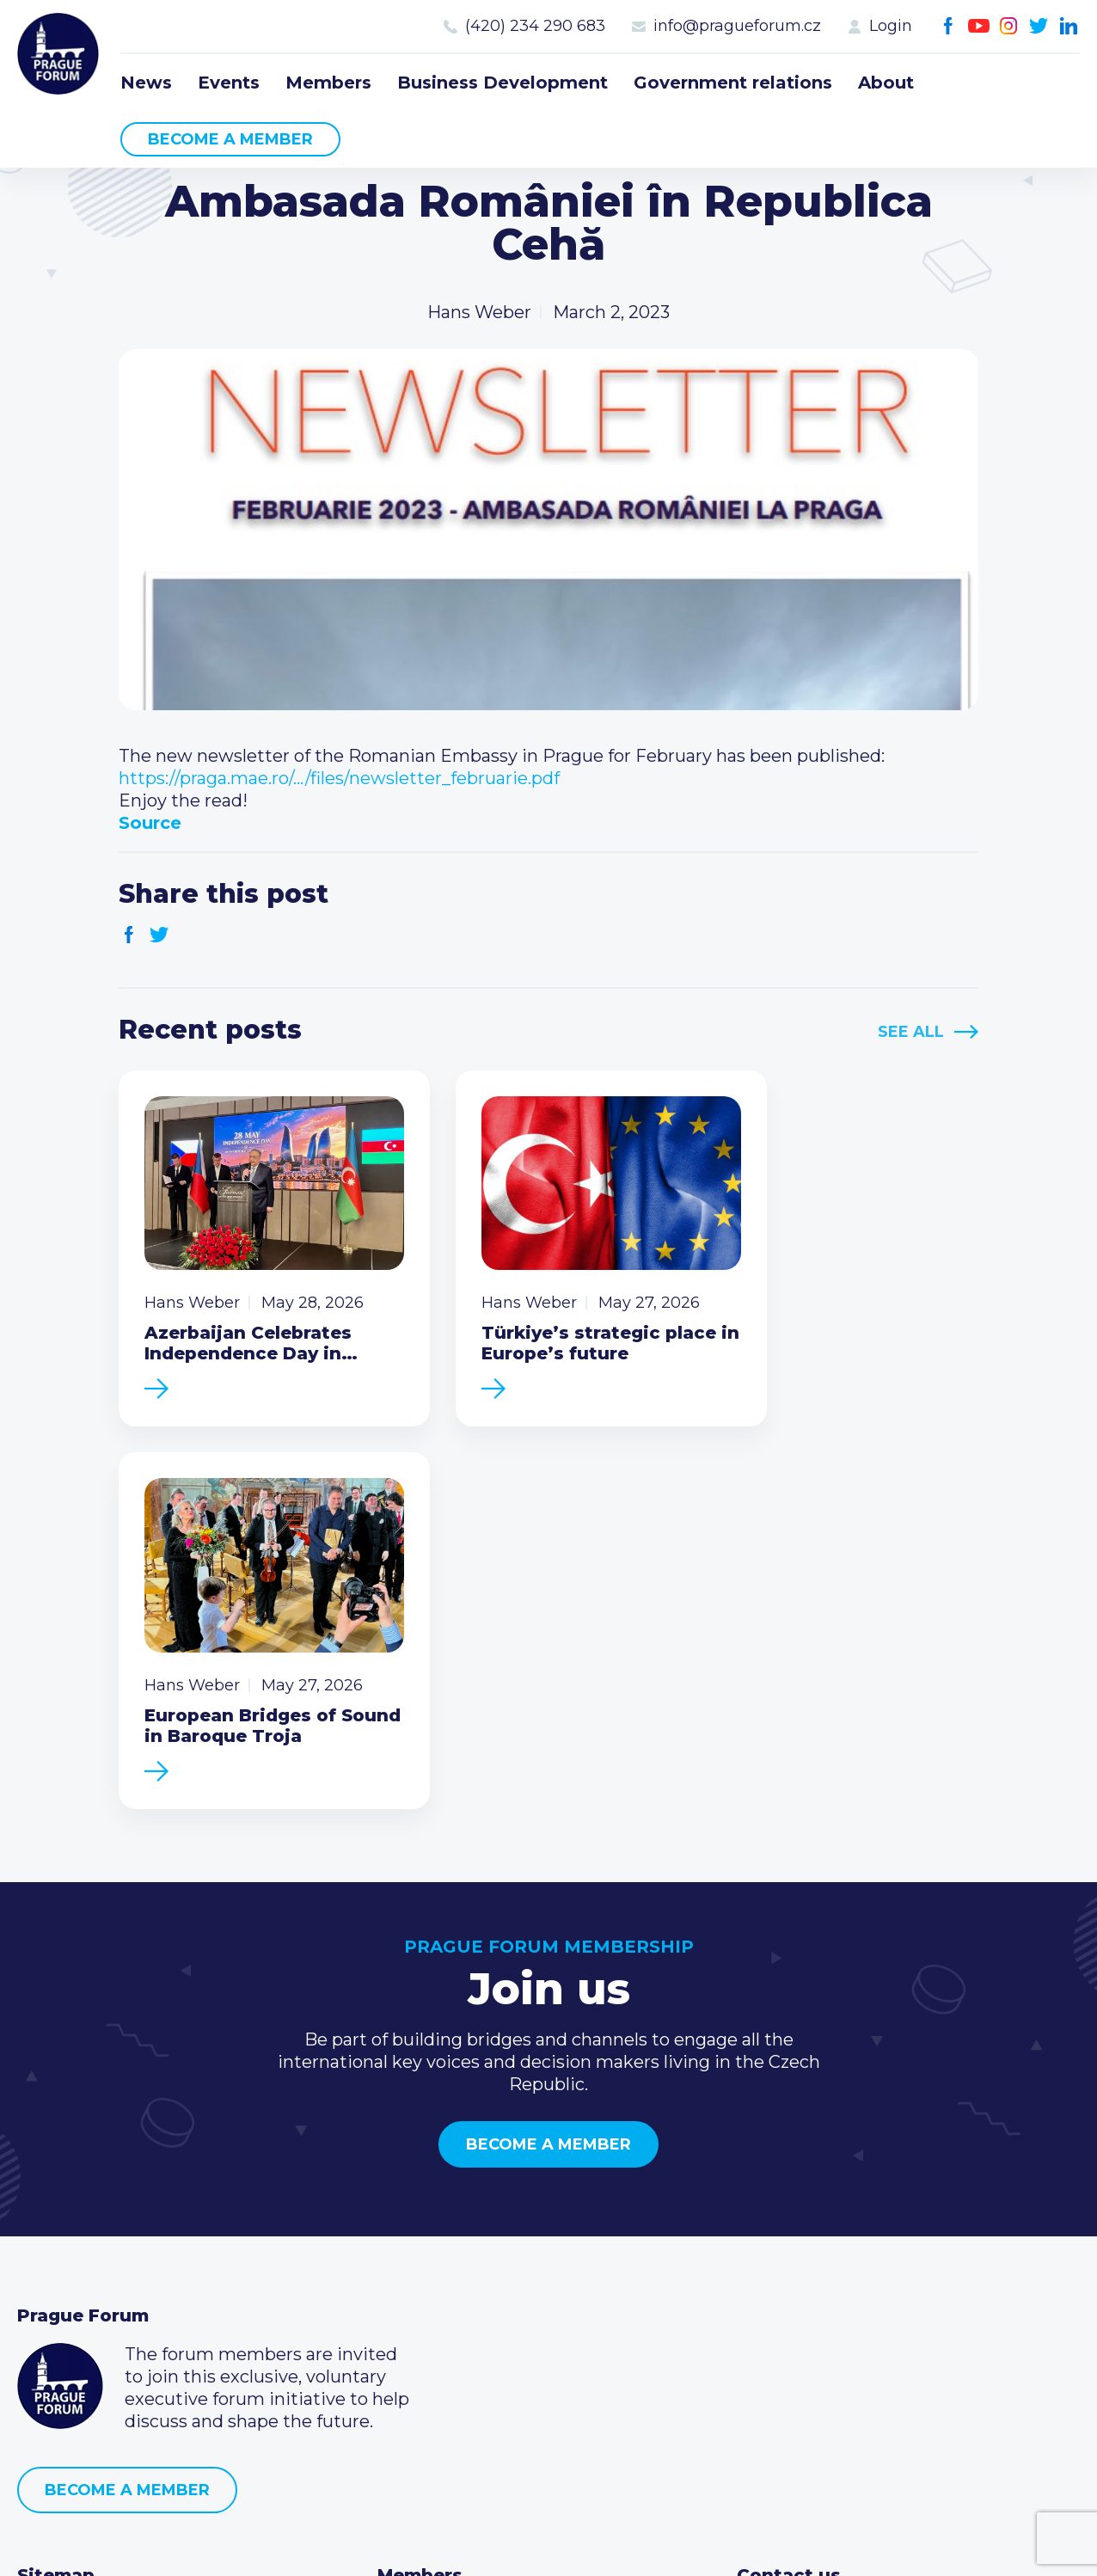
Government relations (733, 82)
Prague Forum (60, 56)
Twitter (1039, 26)
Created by (548, 2542)
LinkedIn (1069, 26)
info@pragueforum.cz (737, 25)
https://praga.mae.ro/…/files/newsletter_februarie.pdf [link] (339, 778)
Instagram (1009, 26)
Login (890, 25)
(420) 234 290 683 (535, 25)
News (146, 82)
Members (328, 82)
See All (911, 1031)
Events (229, 82)
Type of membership (466, 2256)
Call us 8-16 (782, 2228)
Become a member (230, 139)
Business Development (502, 82)
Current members (454, 2228)
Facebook (948, 26)
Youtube (979, 26)
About (886, 82)
